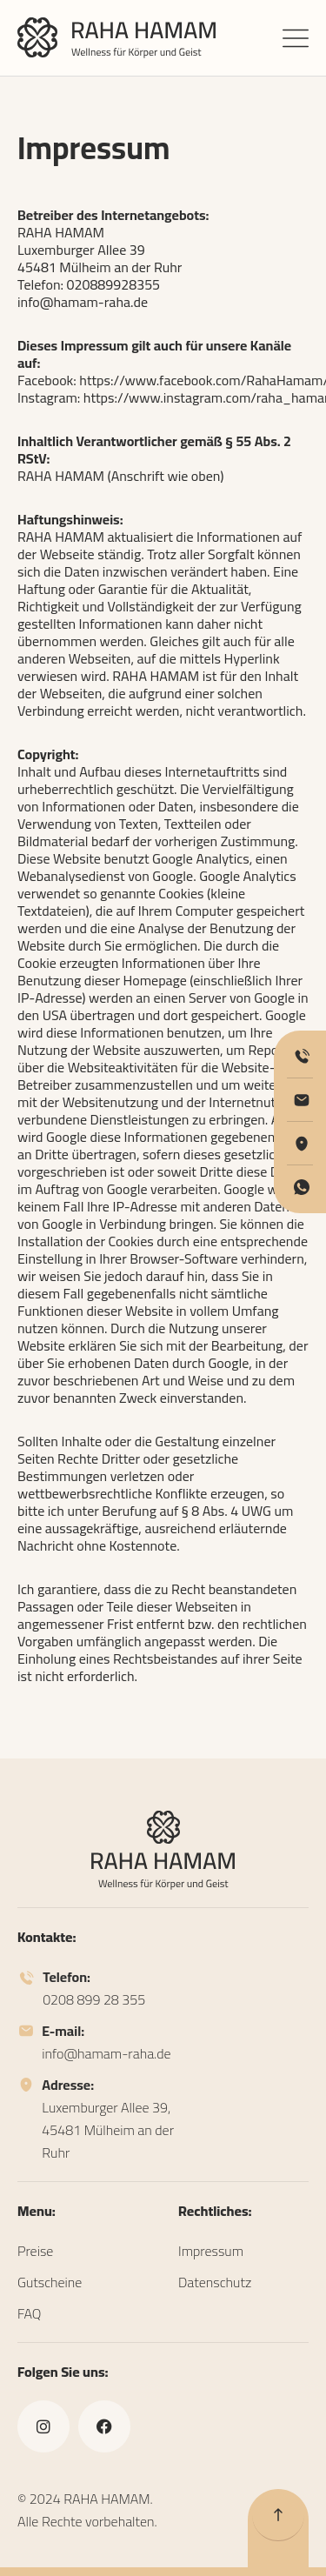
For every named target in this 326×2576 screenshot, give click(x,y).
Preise (35, 2250)
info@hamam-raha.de (82, 302)
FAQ (29, 2313)
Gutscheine (49, 2282)
